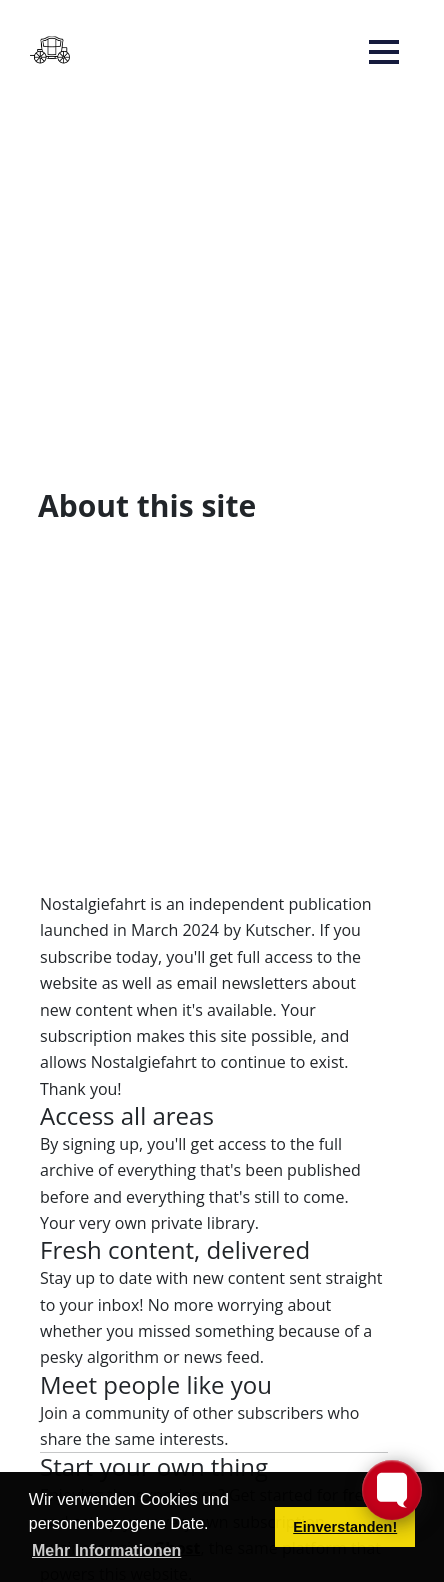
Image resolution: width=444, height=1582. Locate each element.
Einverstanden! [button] (345, 1527)
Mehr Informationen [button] (106, 1550)
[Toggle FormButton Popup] (392, 1490)
